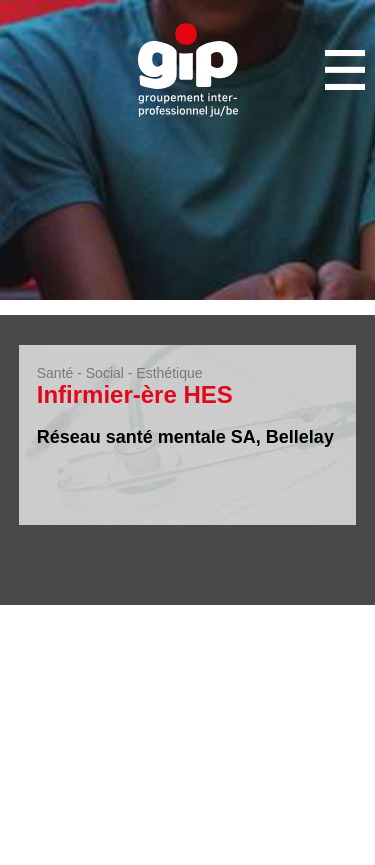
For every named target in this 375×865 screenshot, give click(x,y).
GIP (188, 70)
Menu (345, 70)
